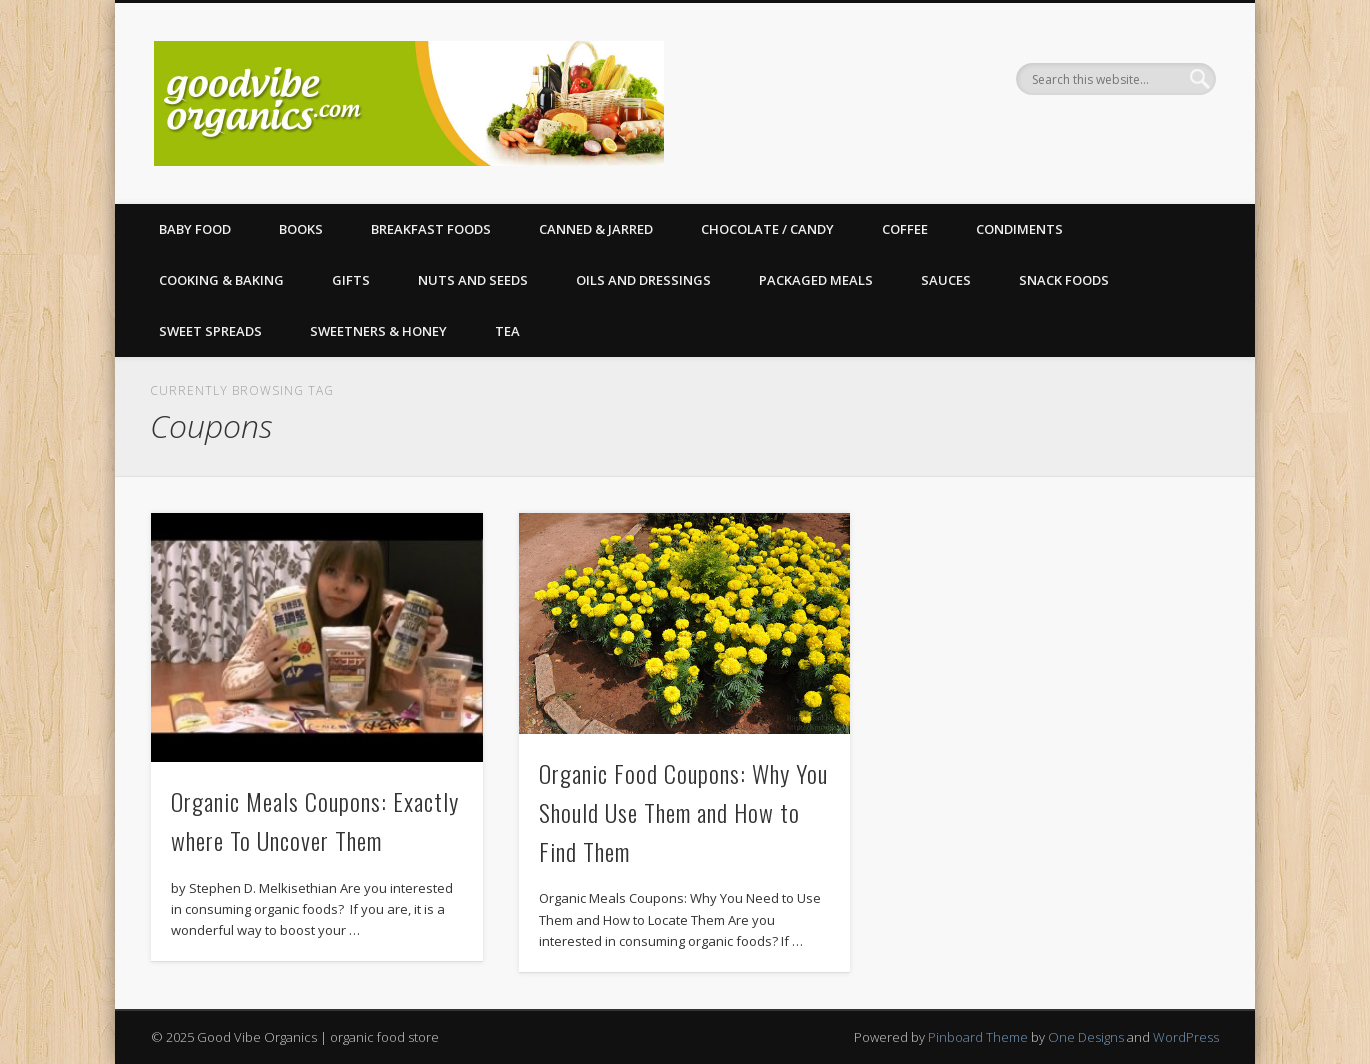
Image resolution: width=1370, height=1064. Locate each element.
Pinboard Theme (978, 1037)
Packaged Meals (816, 280)
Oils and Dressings (643, 280)
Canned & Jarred (596, 229)
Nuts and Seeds (473, 280)
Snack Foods (1064, 280)
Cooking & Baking (221, 280)
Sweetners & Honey (378, 331)
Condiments (1019, 229)
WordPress (1186, 1037)
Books (301, 229)
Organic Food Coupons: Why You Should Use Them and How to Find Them (683, 812)
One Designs (1086, 1037)
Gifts (351, 280)
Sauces (946, 280)
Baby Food (195, 229)
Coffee (905, 229)
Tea (507, 331)
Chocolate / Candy (767, 229)
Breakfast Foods (431, 229)
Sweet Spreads (210, 331)
